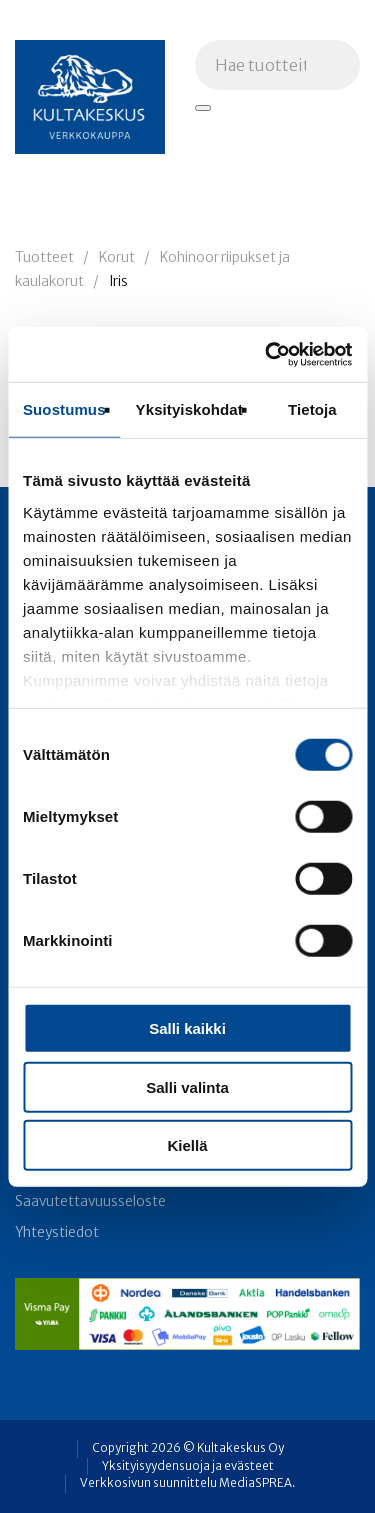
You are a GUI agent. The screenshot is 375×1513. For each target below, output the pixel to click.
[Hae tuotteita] (203, 108)
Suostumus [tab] (64, 409)
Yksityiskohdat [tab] (189, 409)
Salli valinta (187, 1086)
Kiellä (187, 1145)
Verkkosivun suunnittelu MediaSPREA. (187, 1483)
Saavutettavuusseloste (90, 1201)
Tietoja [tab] (312, 409)
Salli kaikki (187, 1028)
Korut (117, 257)
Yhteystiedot (57, 1232)
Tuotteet (44, 257)
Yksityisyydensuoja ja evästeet (188, 1466)
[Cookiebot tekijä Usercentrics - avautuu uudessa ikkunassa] (267, 354)
